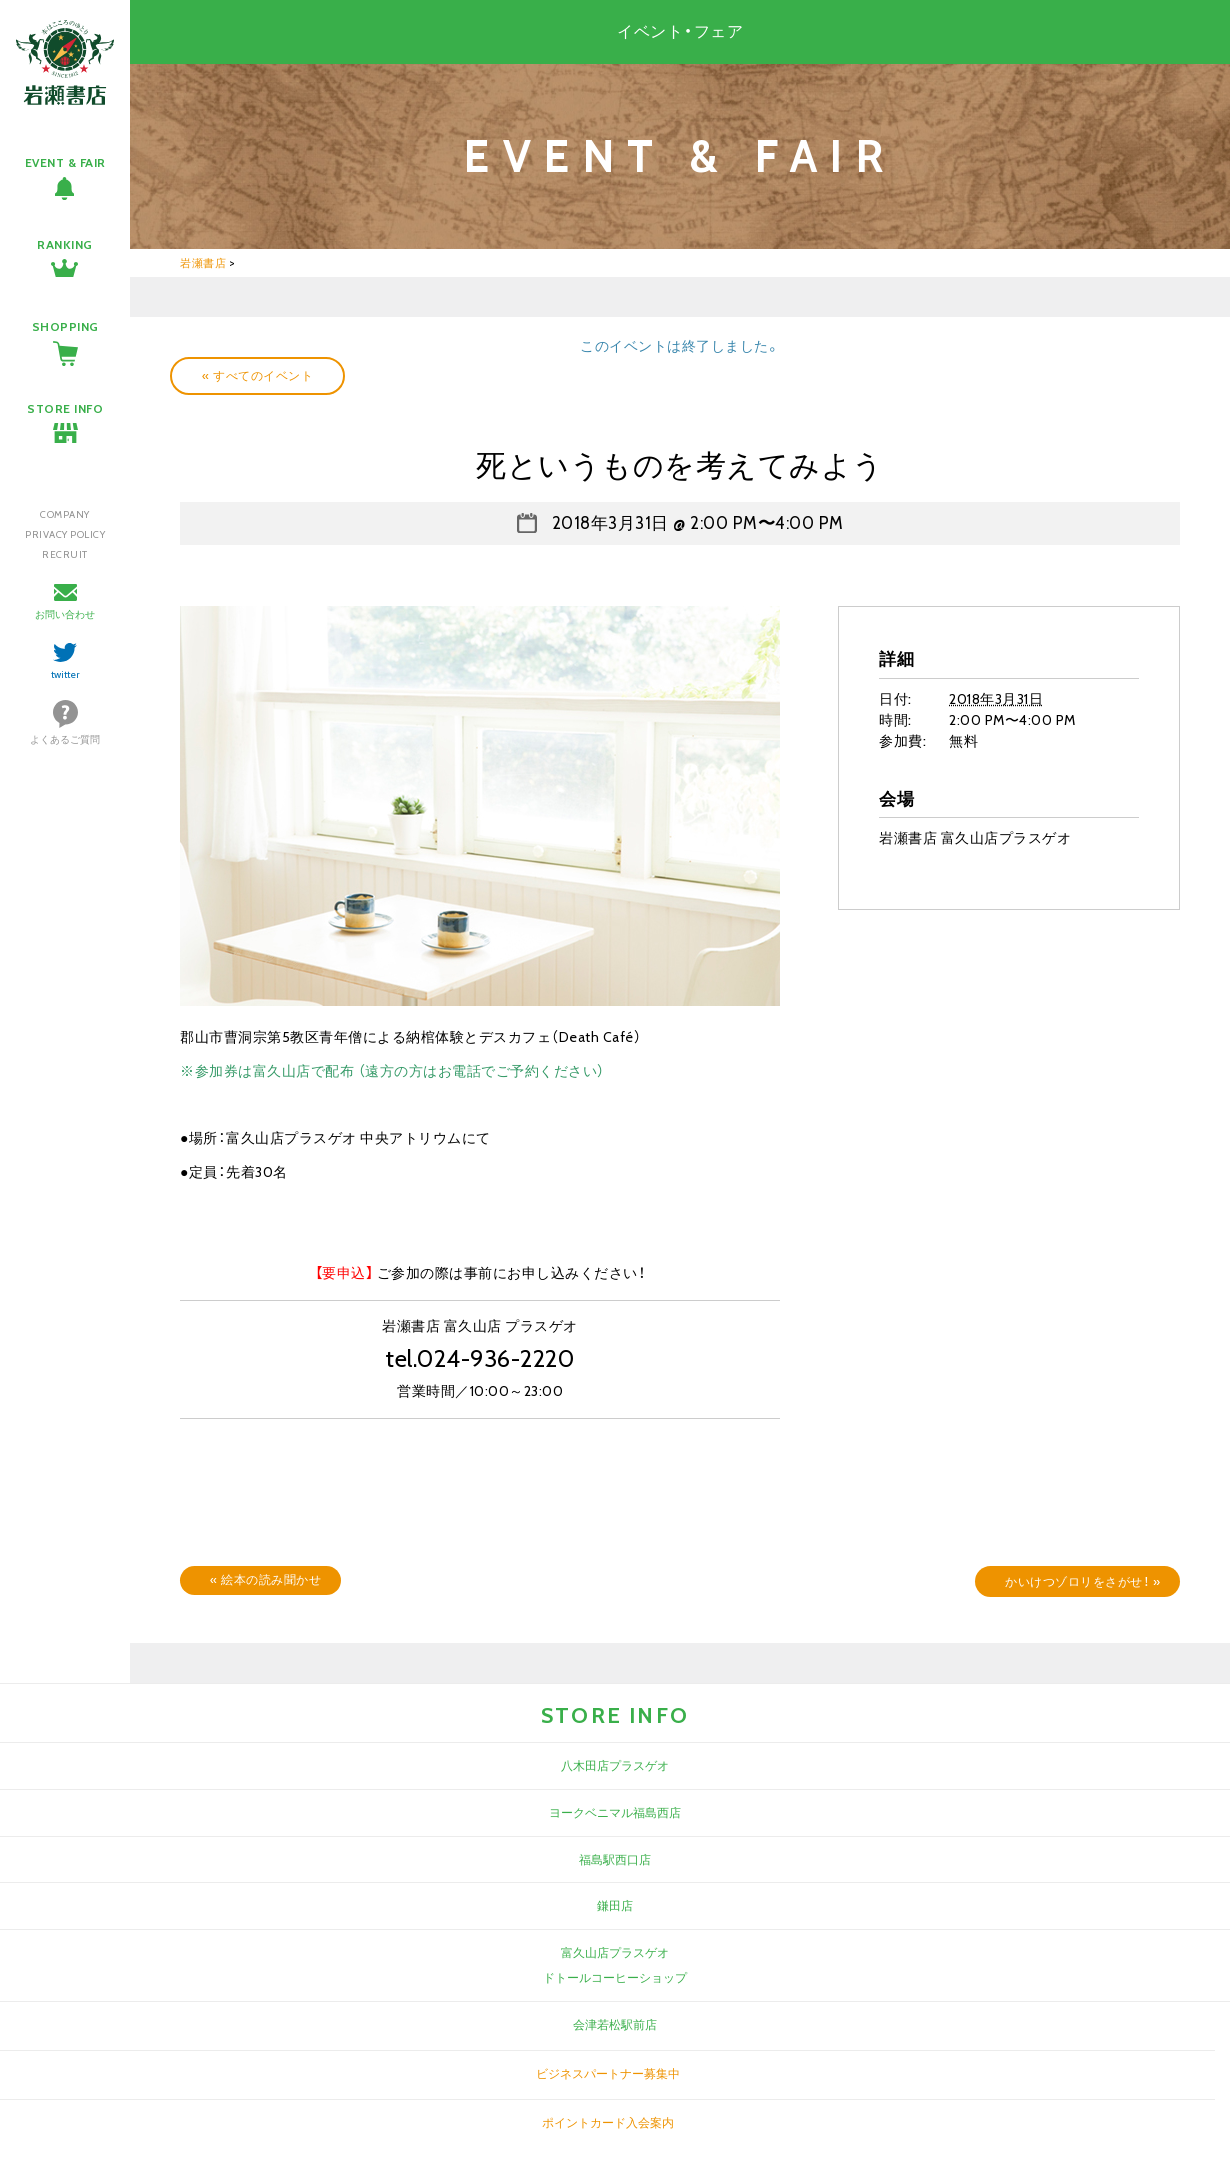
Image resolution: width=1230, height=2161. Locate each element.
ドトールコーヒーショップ (615, 1977)
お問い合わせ (65, 614)
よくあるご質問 (65, 739)
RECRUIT (65, 554)
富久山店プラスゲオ (615, 1952)
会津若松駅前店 (615, 2024)
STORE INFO (65, 408)
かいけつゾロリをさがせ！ (1082, 1581)
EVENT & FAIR (65, 162)
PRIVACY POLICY (65, 534)
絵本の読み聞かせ (265, 1579)
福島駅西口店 (615, 1859)
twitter (65, 674)
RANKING (65, 244)
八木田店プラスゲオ (615, 1765)
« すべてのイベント (257, 375)
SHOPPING (65, 326)
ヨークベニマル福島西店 (615, 1812)
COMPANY (65, 514)
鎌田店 (615, 1905)
